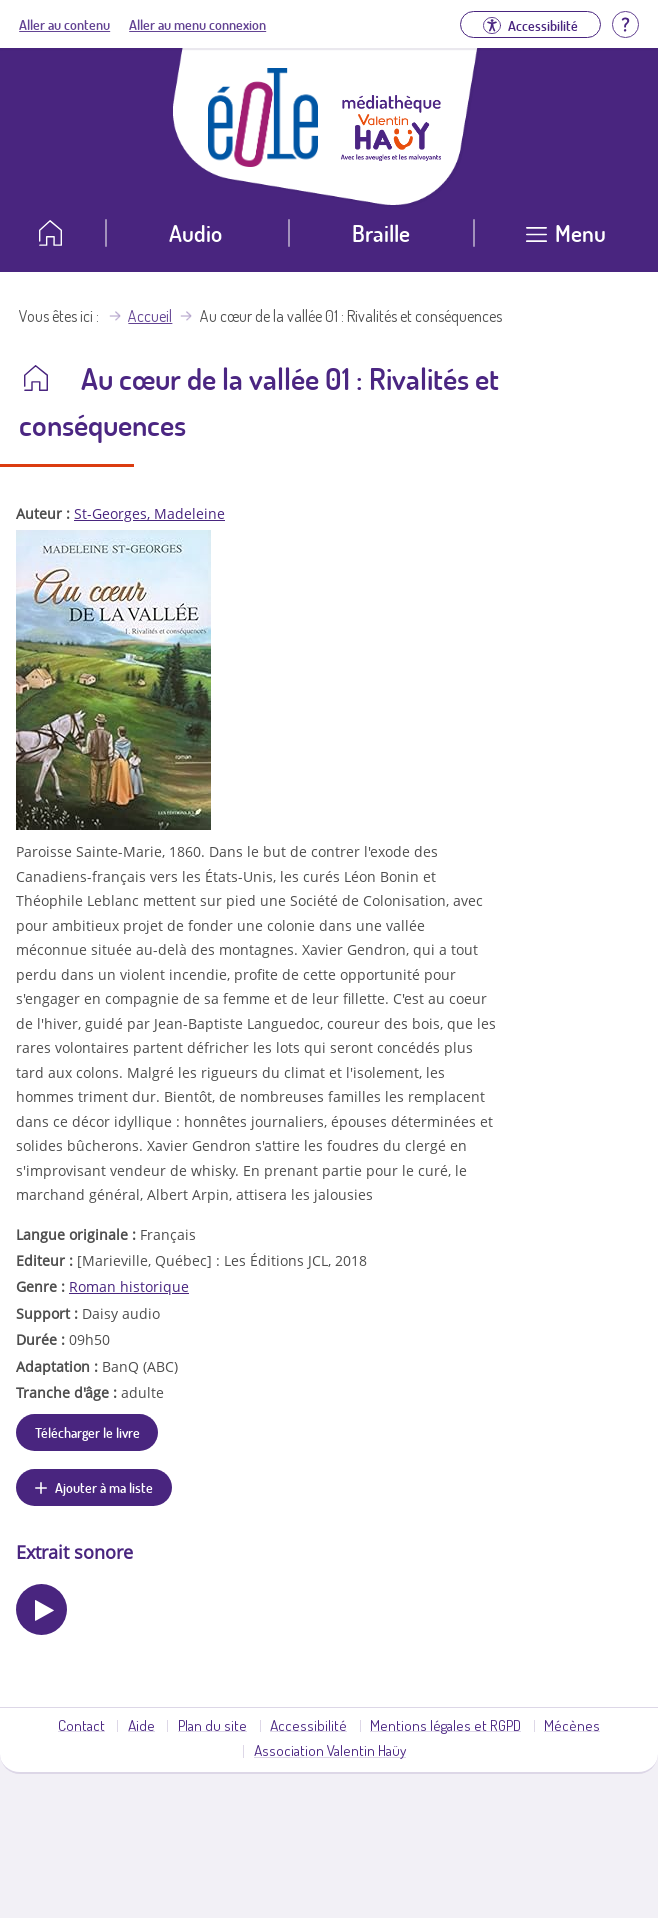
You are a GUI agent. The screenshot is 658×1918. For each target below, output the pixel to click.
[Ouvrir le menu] (566, 240)
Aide (141, 1725)
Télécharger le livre (87, 1432)
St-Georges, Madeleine (149, 513)
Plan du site (212, 1725)
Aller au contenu (64, 24)
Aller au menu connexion (197, 24)
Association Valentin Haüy (330, 1750)
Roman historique (129, 1286)
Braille (381, 232)
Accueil (150, 316)
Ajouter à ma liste (104, 1487)
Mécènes (572, 1725)
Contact (81, 1725)
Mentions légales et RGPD (445, 1725)
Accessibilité (308, 1725)
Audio (195, 232)
